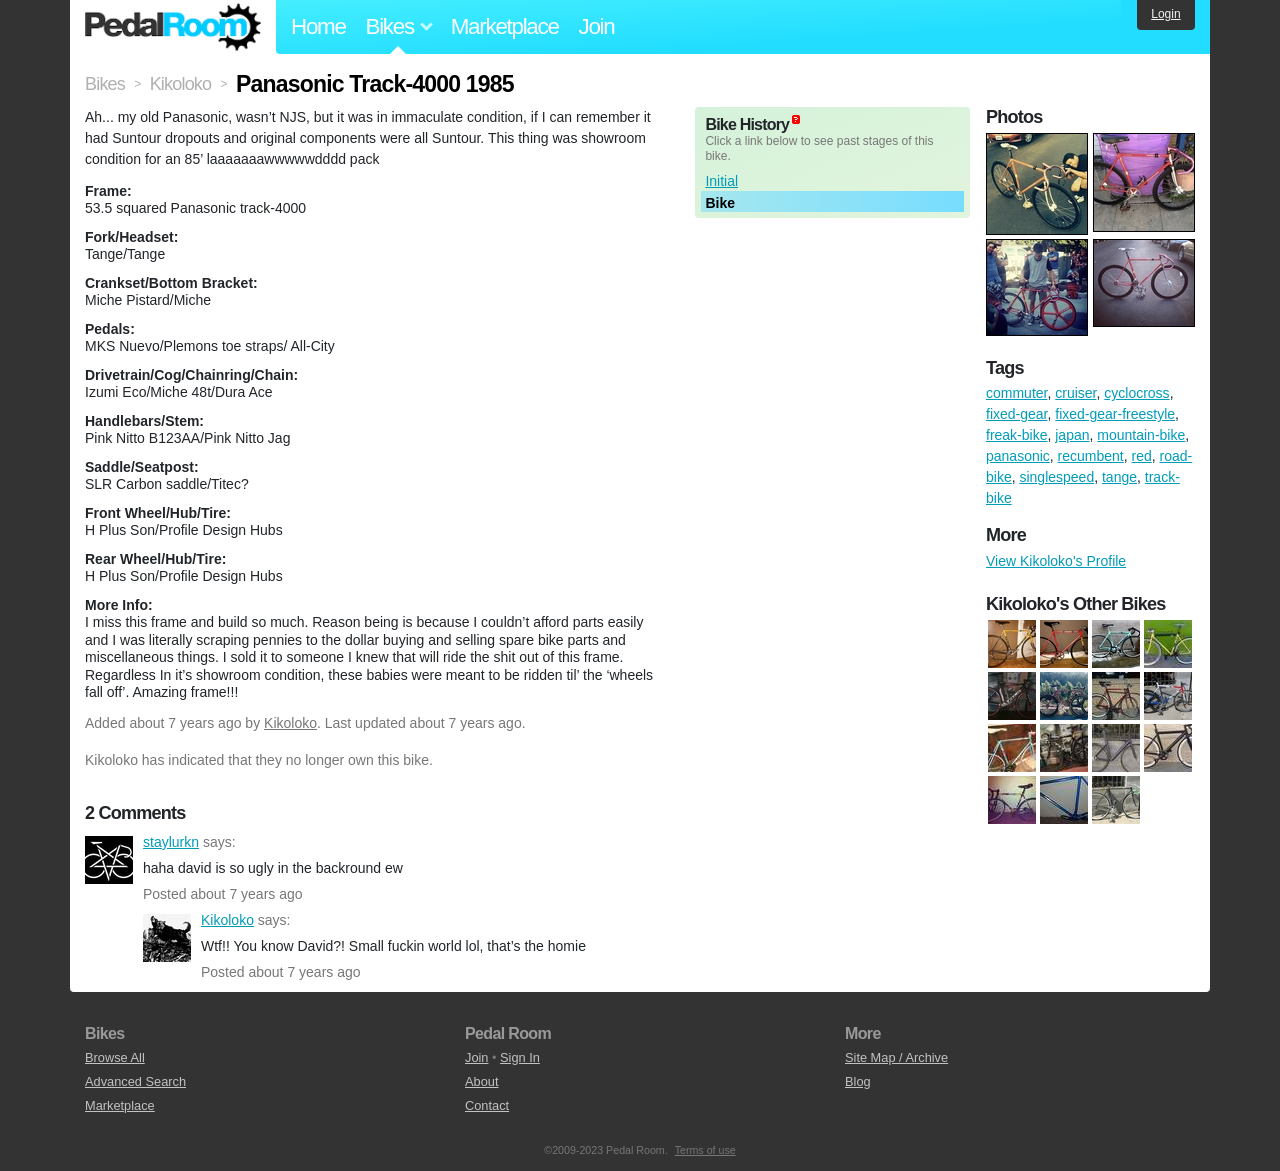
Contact (487, 1105)
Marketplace (505, 26)
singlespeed (1056, 477)
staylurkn (109, 860)
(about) (796, 119)
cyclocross (1136, 393)
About (481, 1081)
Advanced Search (135, 1081)
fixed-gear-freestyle (1115, 414)
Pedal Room (173, 27)
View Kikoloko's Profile (1056, 561)
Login (1165, 14)
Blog (858, 1081)
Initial (721, 181)
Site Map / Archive (896, 1057)
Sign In (520, 1057)
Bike (720, 203)
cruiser (1075, 393)
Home (318, 26)
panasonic (1018, 456)
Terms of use (705, 1150)
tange (1119, 477)
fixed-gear (1016, 414)
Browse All (115, 1057)
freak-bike (1016, 435)
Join (597, 26)
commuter (1016, 393)
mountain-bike (1141, 435)
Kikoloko (290, 723)
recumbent (1091, 456)
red (1142, 456)
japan (1072, 435)
